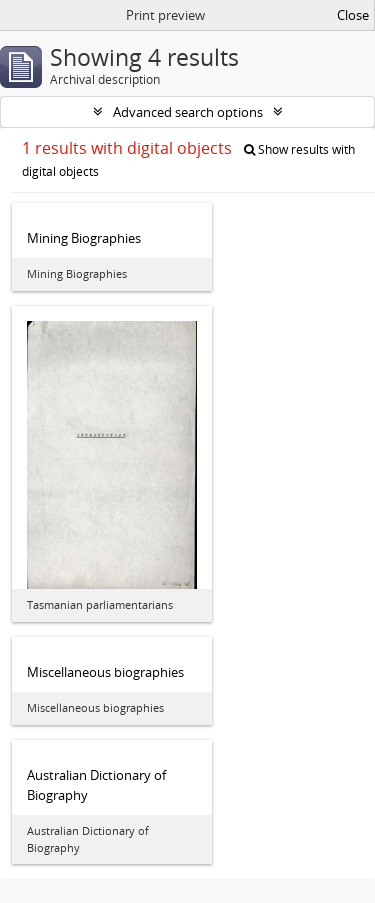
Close (353, 15)
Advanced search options (188, 112)
